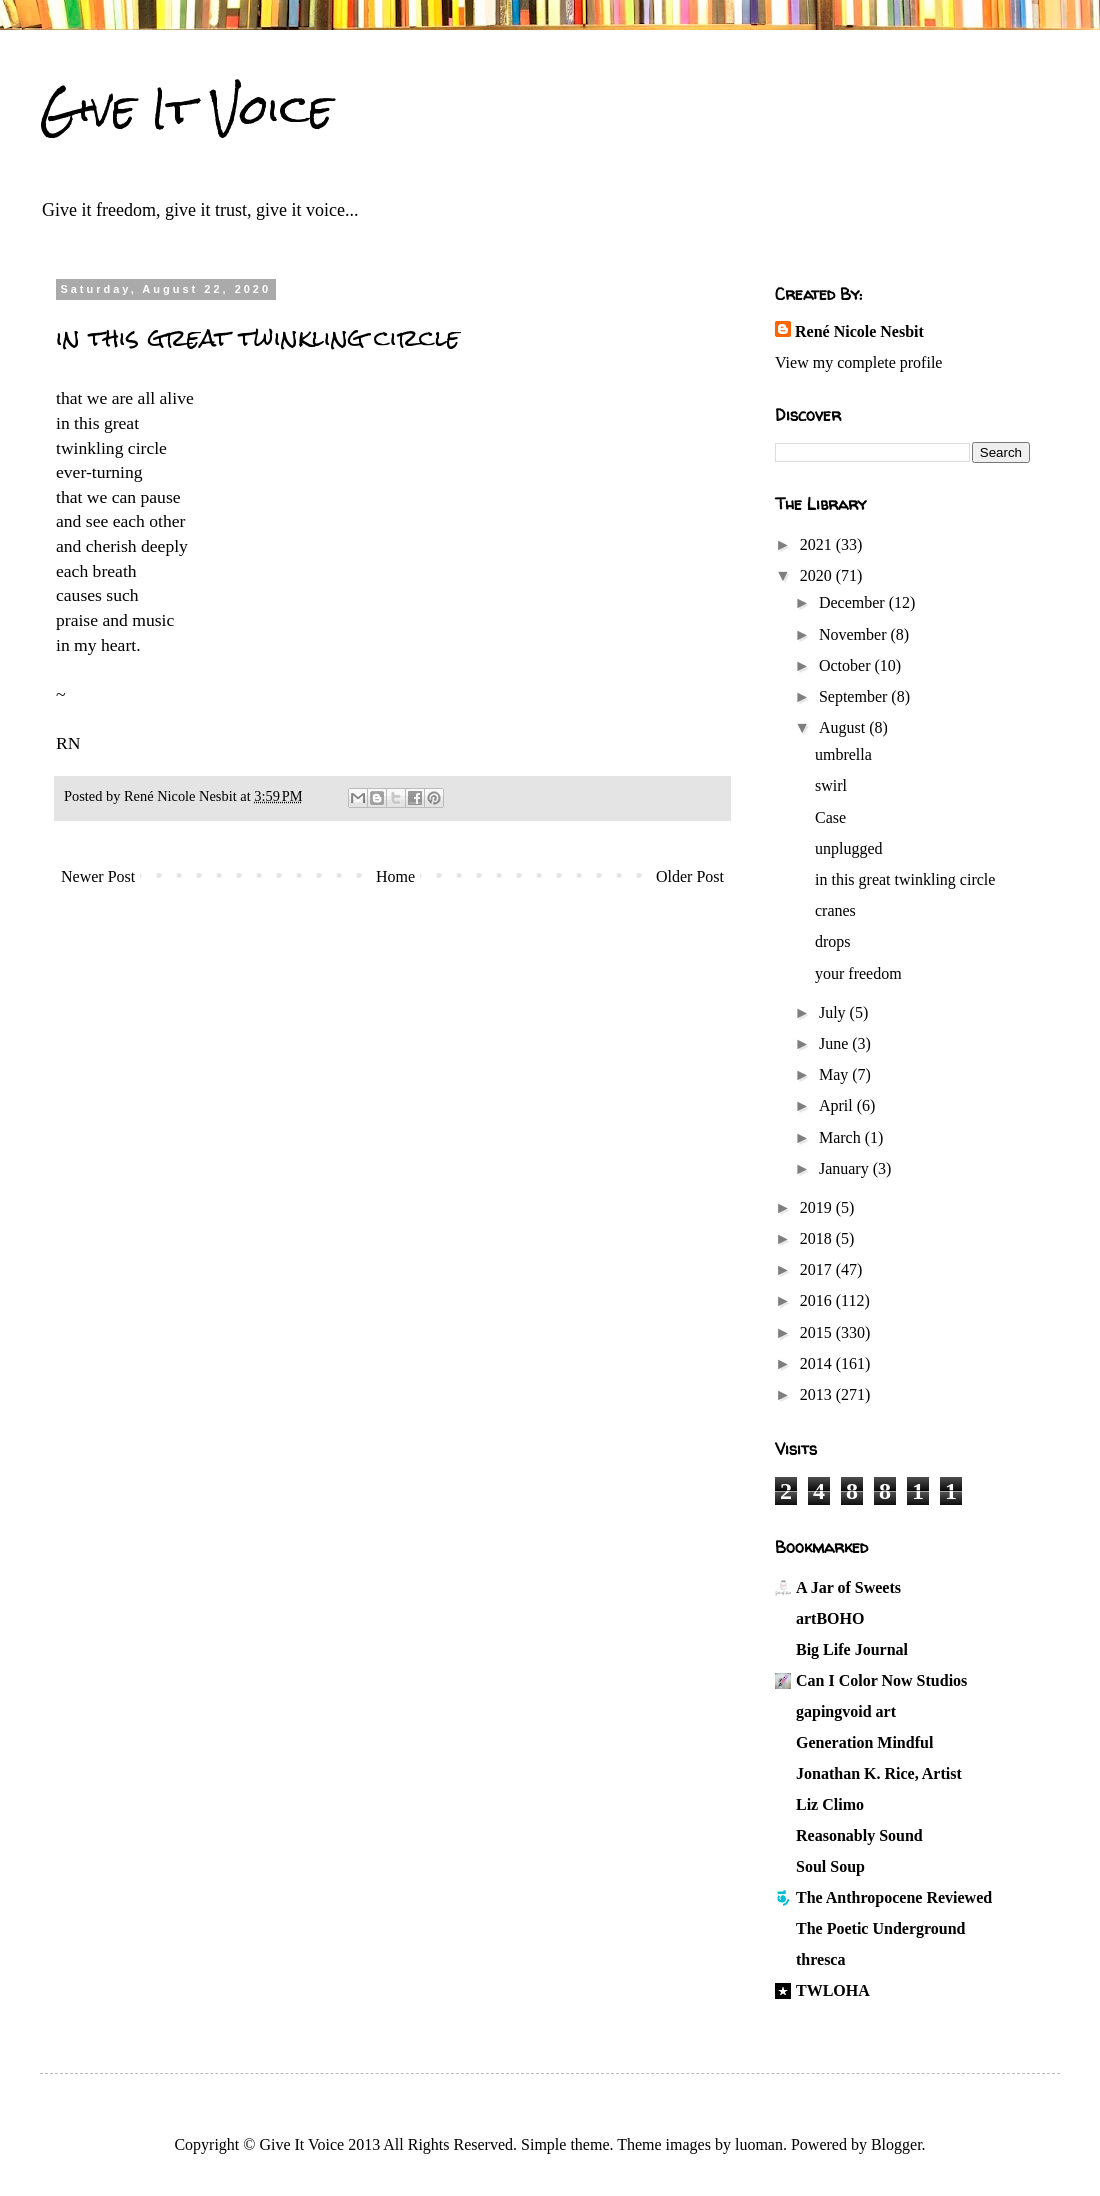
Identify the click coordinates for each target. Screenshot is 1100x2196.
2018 (818, 1238)
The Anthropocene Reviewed (894, 1897)
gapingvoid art (846, 1711)
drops (833, 941)
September (855, 696)
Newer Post (98, 876)
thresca (820, 1959)
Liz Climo (830, 1804)
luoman (759, 2144)
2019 (818, 1207)
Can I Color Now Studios (881, 1680)
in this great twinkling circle (905, 879)
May (835, 1074)
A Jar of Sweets (848, 1587)
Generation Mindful (864, 1742)
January (846, 1168)
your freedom (858, 973)
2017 (818, 1269)
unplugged (849, 848)
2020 (818, 575)
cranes (835, 910)
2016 (818, 1300)
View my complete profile (858, 362)
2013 (818, 1394)
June (835, 1043)
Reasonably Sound (859, 1835)
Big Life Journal (852, 1649)
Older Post (690, 876)
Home (395, 876)
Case (830, 817)
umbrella (843, 754)
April (838, 1105)
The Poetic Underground (880, 1928)
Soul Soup (830, 1866)
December (854, 602)
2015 (818, 1332)
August (844, 727)
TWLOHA (833, 1990)
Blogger (896, 2144)
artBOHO (830, 1618)
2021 (818, 544)
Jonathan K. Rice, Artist (879, 1773)
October (847, 665)
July (834, 1012)
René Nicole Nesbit (859, 331)
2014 (818, 1363)
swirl (831, 785)
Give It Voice (186, 109)
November (855, 634)
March (842, 1137)
